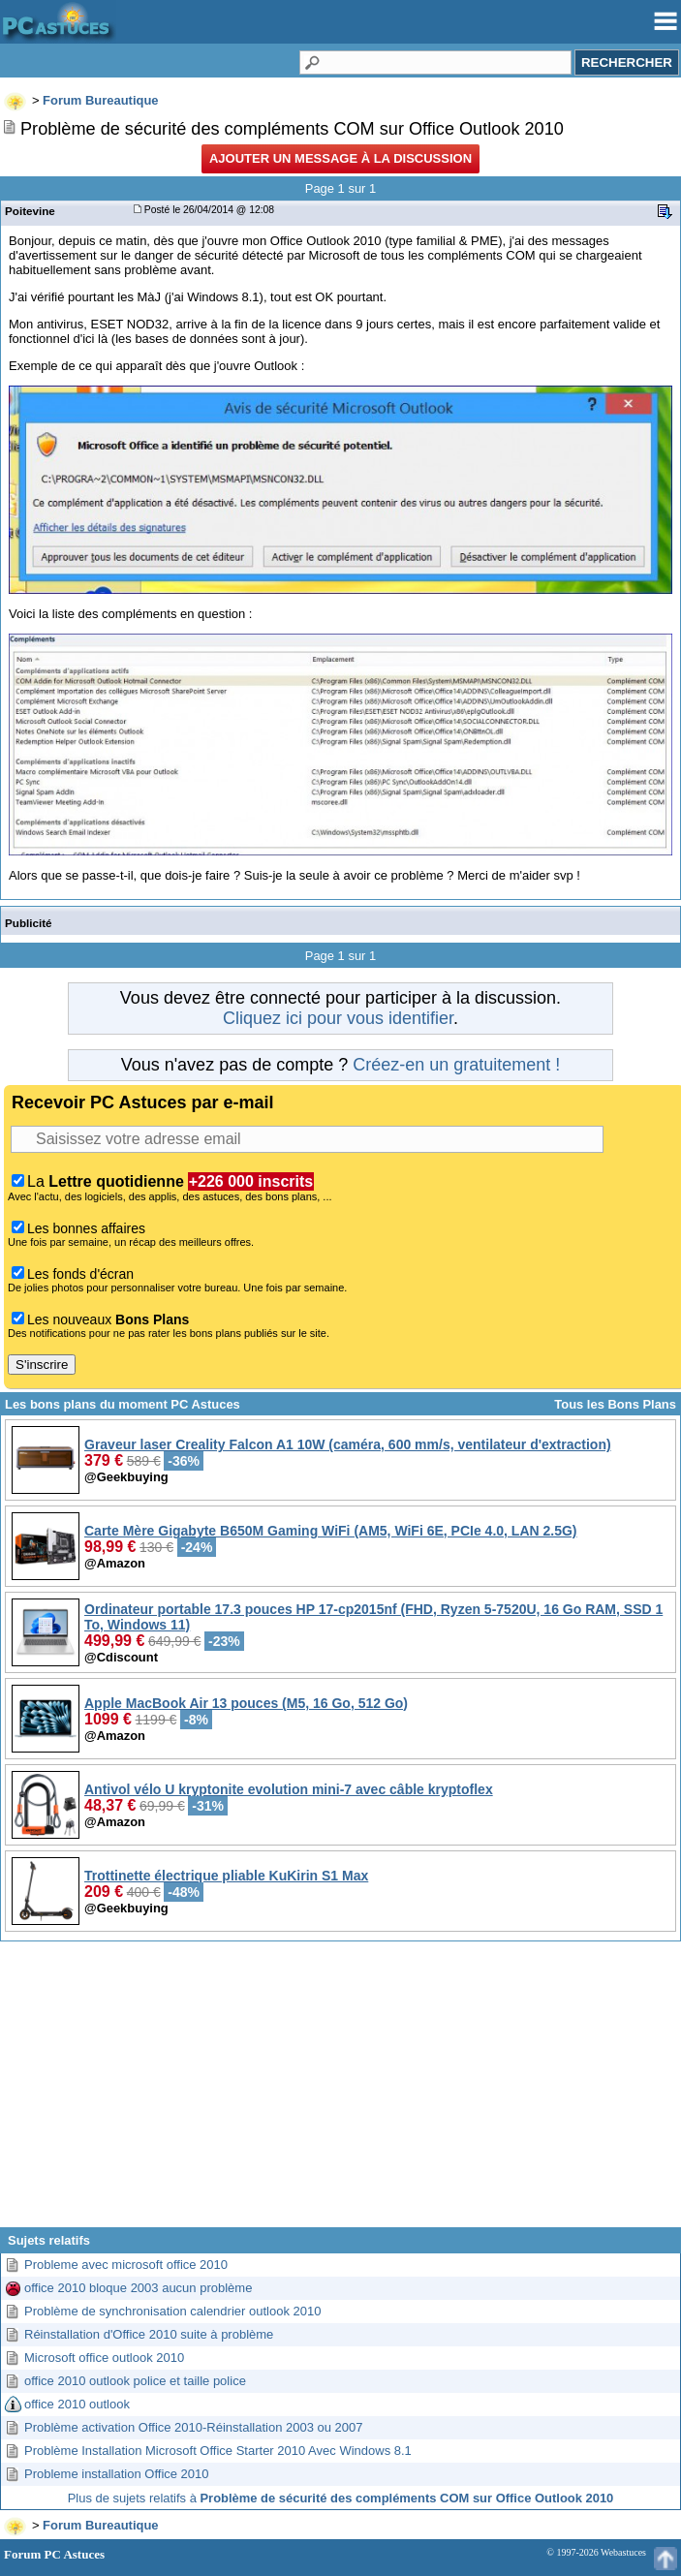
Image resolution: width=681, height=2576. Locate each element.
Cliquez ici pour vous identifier (338, 1018)
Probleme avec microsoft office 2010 (126, 2264)
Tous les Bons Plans (615, 1404)
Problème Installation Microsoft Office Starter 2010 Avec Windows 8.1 (218, 2450)
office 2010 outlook (77, 2404)
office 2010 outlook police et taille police (135, 2381)
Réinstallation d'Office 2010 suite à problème (148, 2334)
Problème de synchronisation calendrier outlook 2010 (172, 2311)
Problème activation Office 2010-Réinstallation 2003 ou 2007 (193, 2427)
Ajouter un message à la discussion (340, 158)
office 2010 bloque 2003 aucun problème (138, 2288)
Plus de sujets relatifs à (341, 2498)
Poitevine (30, 210)
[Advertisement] (340, 2091)
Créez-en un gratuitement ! (456, 1064)
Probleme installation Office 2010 (116, 2474)
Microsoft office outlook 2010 (104, 2357)
